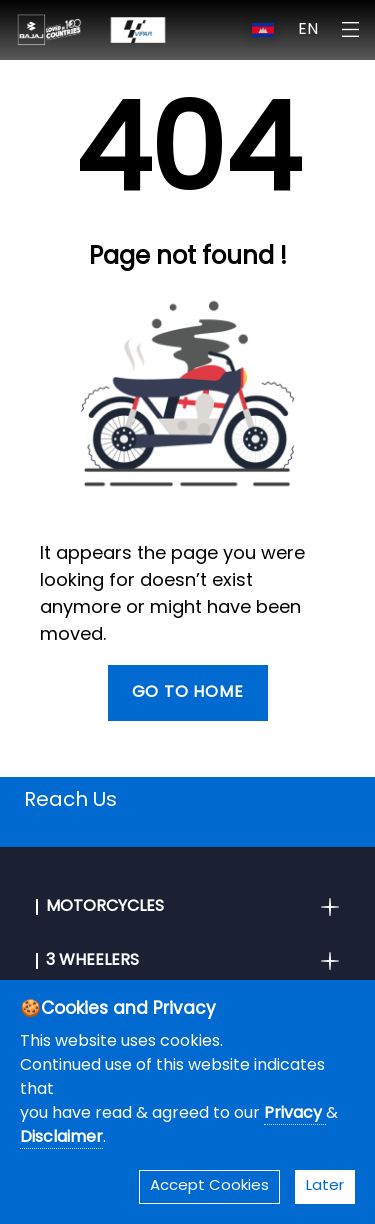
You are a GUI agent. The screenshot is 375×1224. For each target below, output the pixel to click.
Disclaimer (61, 1138)
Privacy (295, 1114)
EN (308, 30)
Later (325, 1186)
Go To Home (188, 693)
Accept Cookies (209, 1186)
